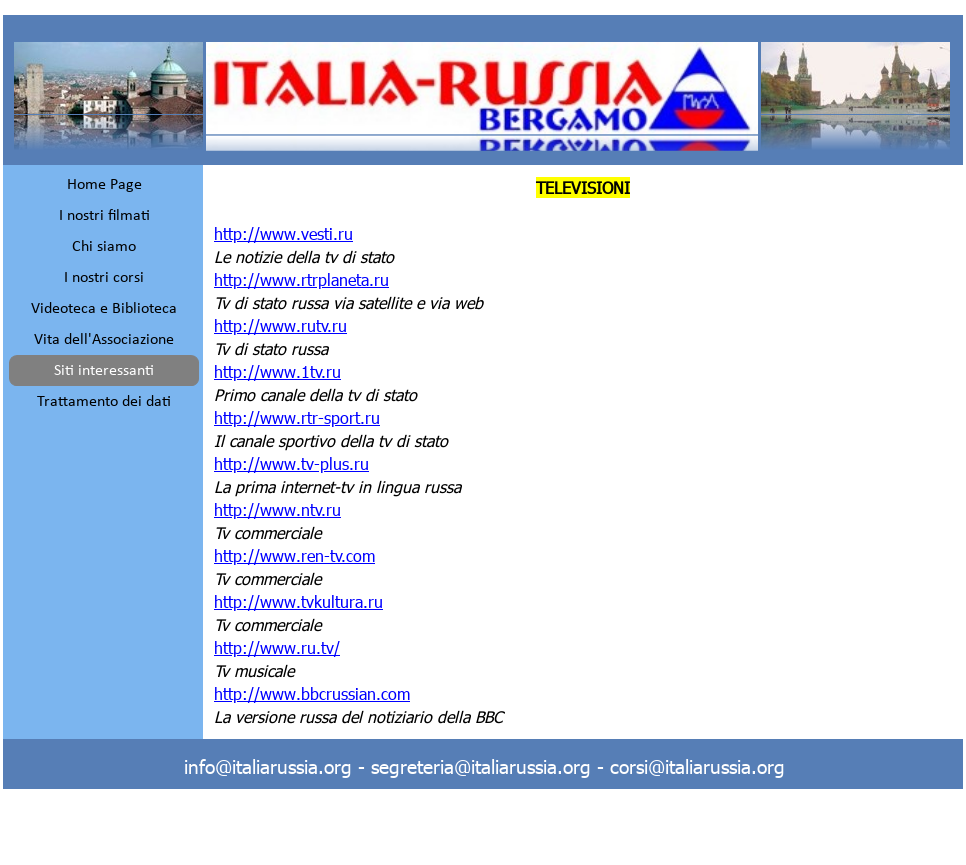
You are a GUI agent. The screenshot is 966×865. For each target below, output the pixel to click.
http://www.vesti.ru (283, 233)
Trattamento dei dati (104, 402)
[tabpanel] (583, 452)
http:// (301, 279)
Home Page (104, 185)
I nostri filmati (104, 216)
